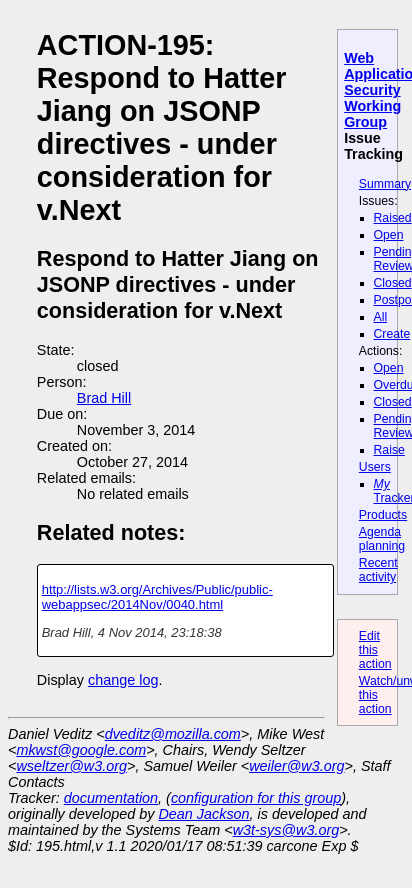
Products (383, 515)
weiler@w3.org (296, 766)
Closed (393, 283)
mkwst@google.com (81, 750)
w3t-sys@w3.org (286, 830)
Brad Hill (104, 398)
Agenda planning (382, 539)
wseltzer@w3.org (71, 766)
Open (389, 235)
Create (392, 334)
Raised (393, 218)
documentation (111, 798)
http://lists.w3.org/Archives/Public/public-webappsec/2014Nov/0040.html (157, 597)
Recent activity (378, 570)
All (381, 317)
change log (123, 680)
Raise (389, 450)
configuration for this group (256, 798)
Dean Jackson (203, 814)
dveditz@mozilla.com (173, 734)
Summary (385, 184)
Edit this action (375, 650)
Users (375, 467)
